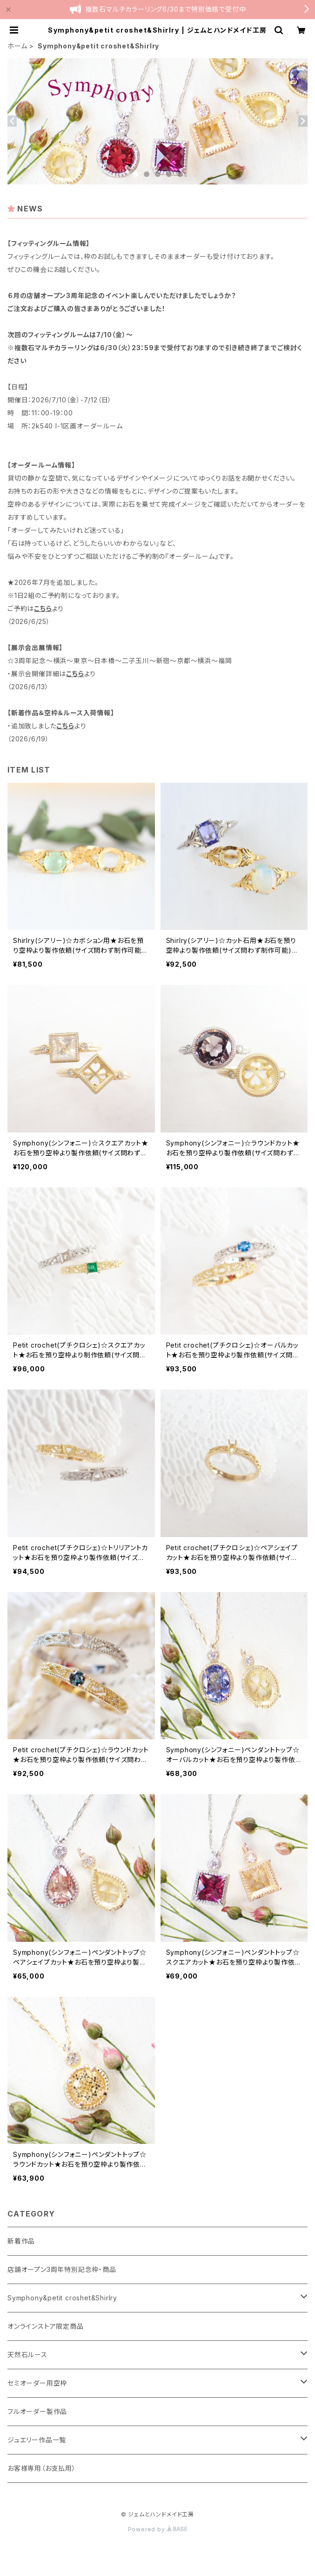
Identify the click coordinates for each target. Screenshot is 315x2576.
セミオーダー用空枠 (37, 2383)
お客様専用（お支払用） (41, 2468)
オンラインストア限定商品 (45, 2326)
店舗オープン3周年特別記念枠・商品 (61, 2269)
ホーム (17, 46)
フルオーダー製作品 (37, 2411)
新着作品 (21, 2241)
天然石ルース (27, 2355)
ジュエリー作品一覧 (36, 2440)
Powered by (158, 2529)
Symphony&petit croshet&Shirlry (62, 2298)
